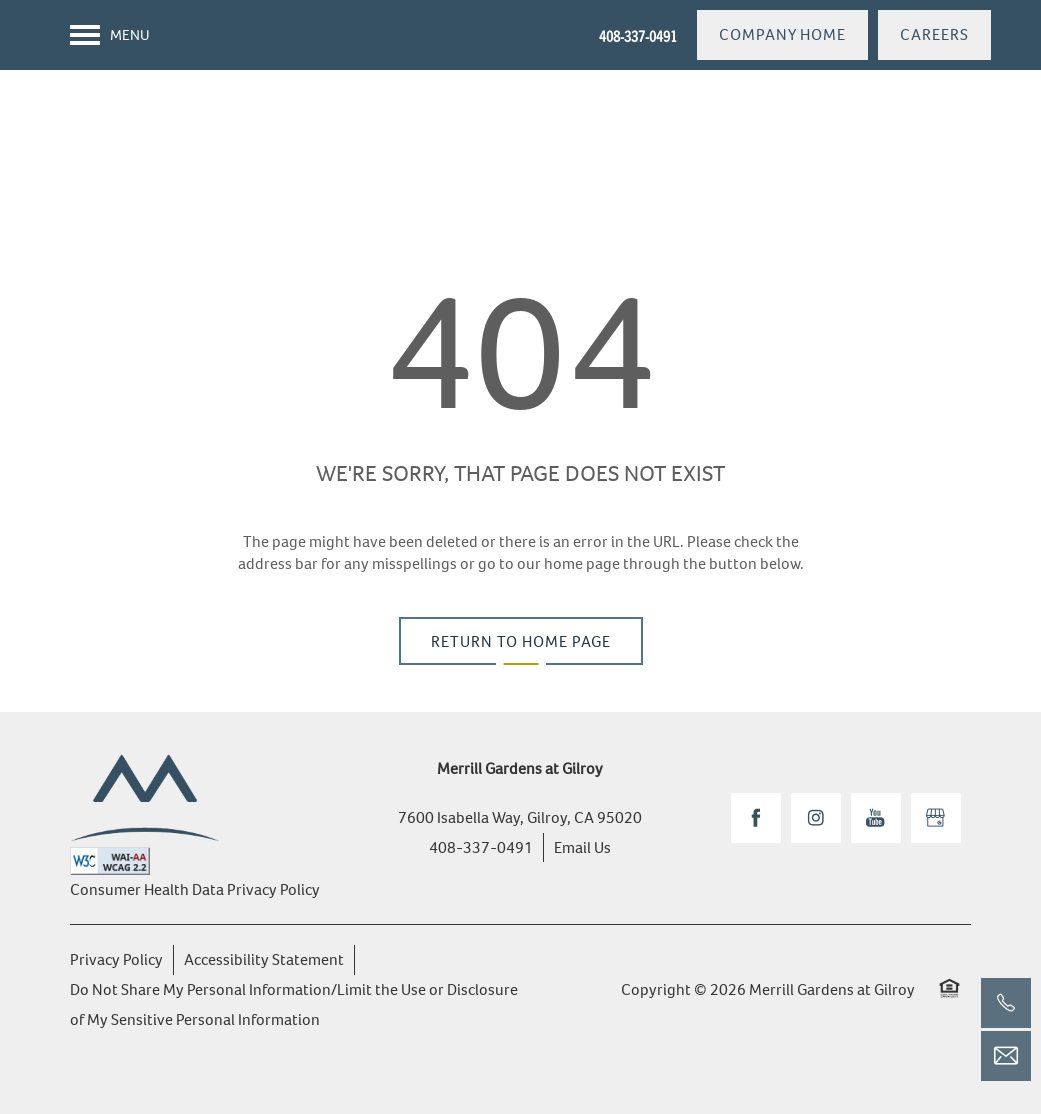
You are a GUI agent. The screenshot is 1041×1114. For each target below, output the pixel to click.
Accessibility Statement (264, 959)
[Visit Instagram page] (816, 818)
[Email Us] (1006, 1056)
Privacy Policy (116, 959)
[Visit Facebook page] (756, 818)
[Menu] (110, 35)
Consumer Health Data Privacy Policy (195, 889)
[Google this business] (936, 818)
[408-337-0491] (1006, 1003)
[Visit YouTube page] (876, 818)
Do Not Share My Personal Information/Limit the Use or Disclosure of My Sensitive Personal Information (294, 1004)
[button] (782, 35)
